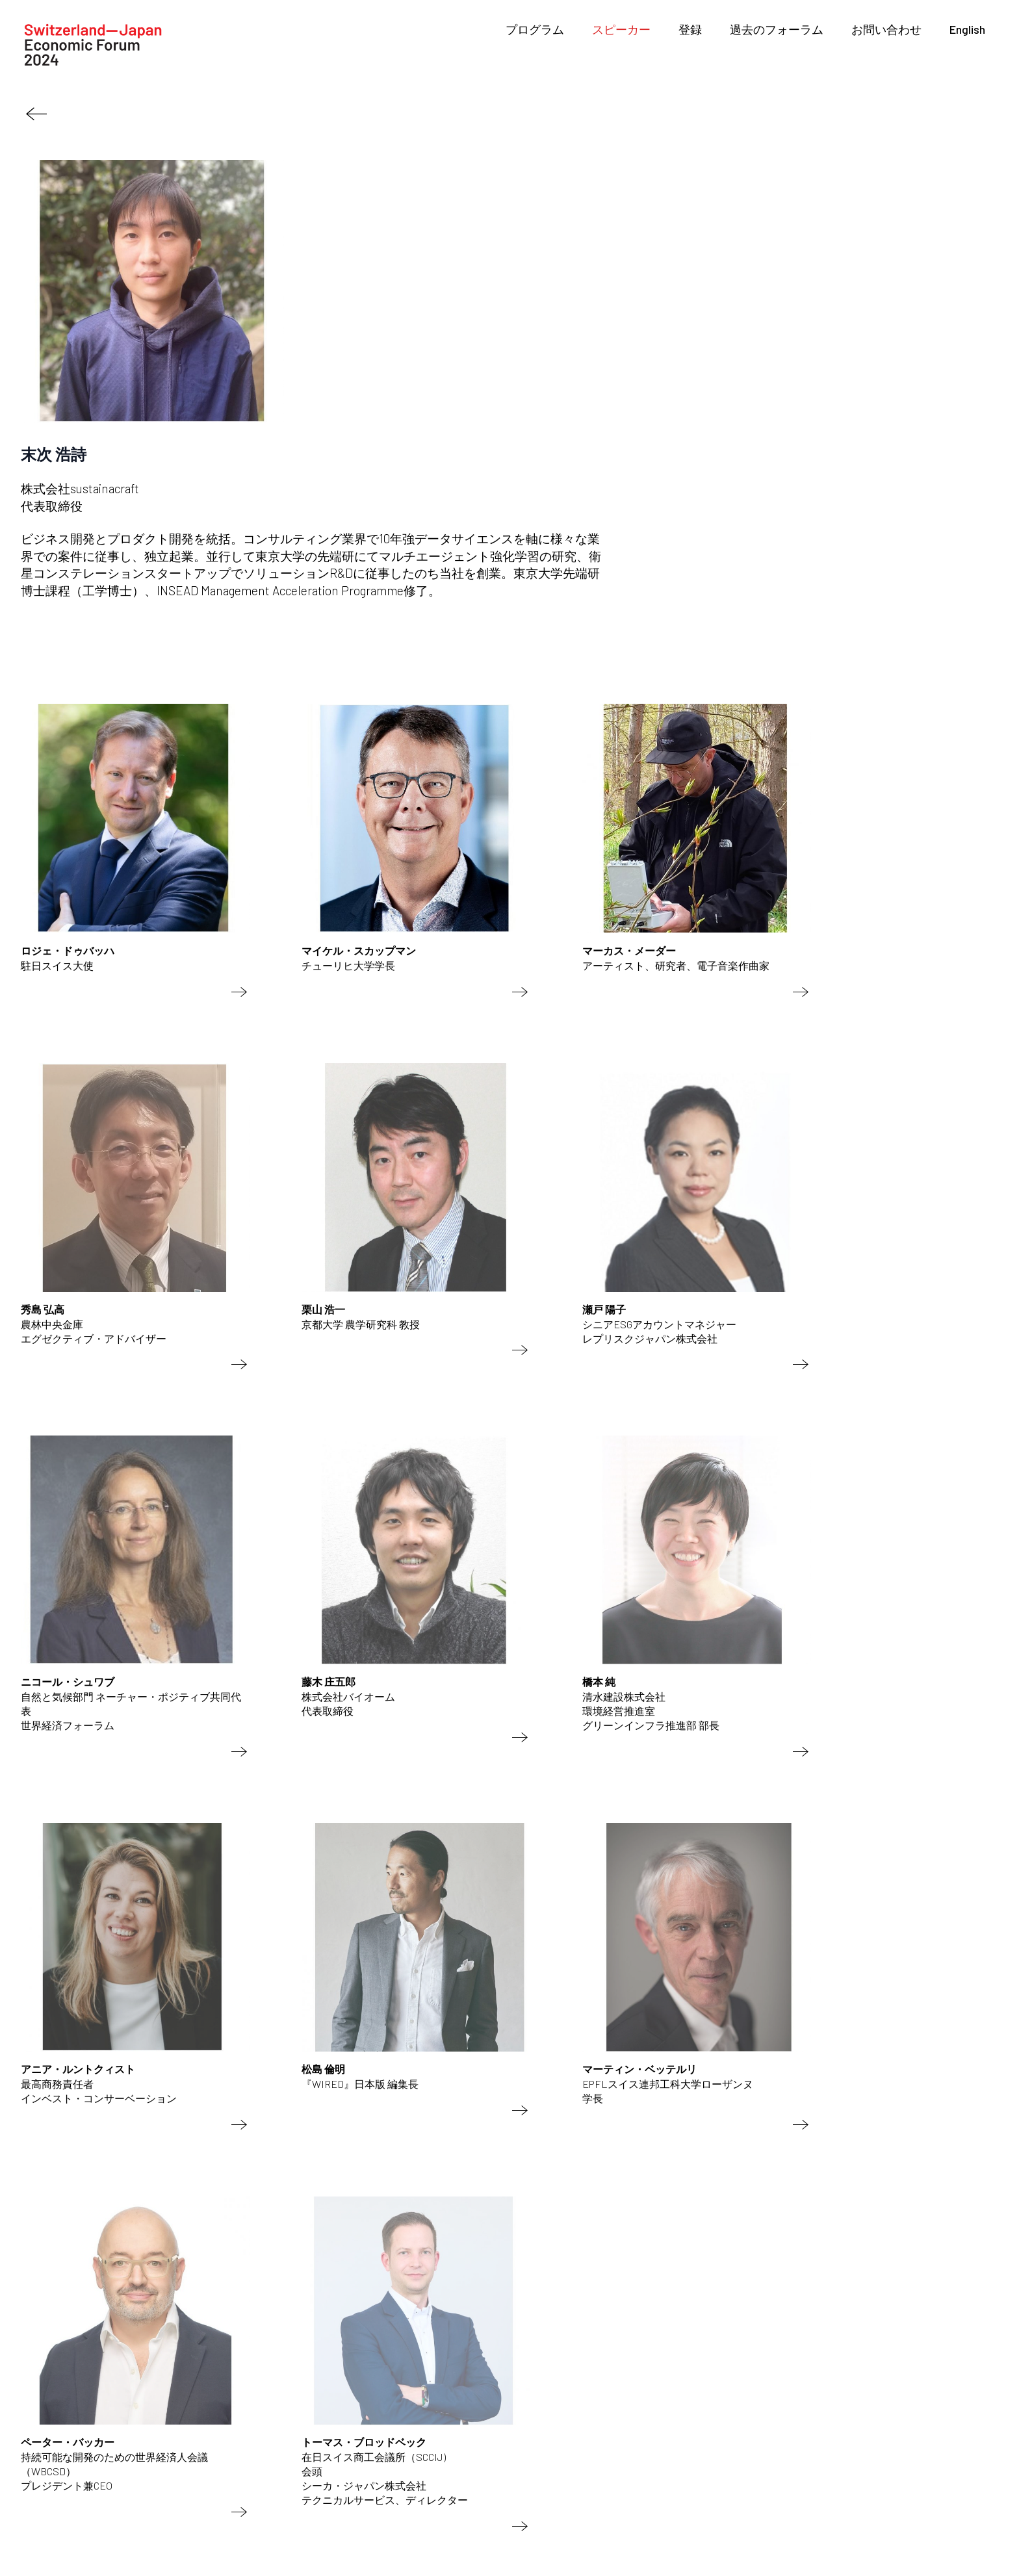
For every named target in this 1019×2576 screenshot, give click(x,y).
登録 (690, 29)
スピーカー (621, 29)
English (967, 29)
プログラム (535, 29)
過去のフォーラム (776, 29)
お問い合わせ (886, 29)
